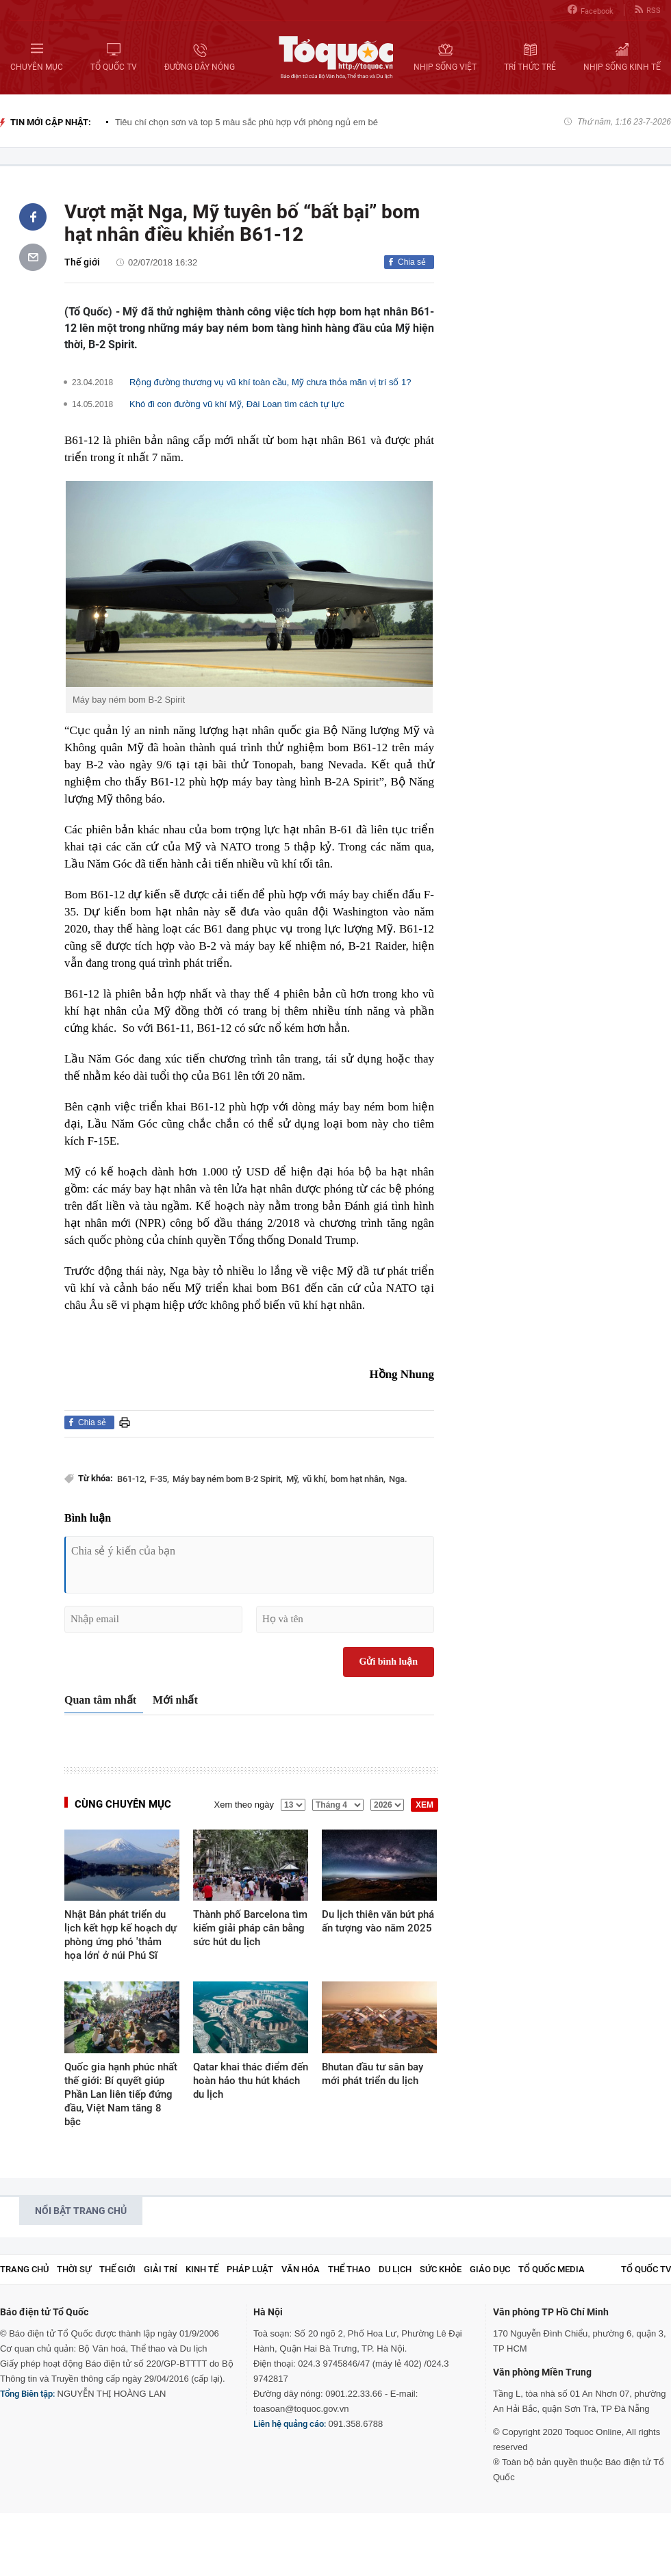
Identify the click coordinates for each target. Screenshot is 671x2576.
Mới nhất (175, 1700)
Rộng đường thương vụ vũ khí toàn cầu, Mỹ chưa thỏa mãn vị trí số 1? (270, 382)
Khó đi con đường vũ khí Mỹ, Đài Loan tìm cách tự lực (236, 404)
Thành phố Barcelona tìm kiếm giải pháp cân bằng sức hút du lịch (250, 1928)
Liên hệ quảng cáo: (289, 2424)
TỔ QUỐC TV (646, 2269)
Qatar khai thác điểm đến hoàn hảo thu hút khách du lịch (250, 2080)
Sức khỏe (440, 2269)
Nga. (398, 1479)
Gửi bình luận (388, 1661)
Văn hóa (300, 2269)
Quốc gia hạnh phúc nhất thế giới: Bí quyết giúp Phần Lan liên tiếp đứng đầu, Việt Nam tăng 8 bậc (120, 2094)
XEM (424, 1805)
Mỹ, (292, 1479)
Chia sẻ (412, 262)
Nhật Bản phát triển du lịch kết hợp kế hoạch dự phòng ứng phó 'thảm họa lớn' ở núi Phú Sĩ (120, 1935)
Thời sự (74, 2269)
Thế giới (82, 262)
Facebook (590, 10)
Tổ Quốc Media (551, 2269)
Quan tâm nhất (100, 1700)
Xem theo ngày (244, 1804)
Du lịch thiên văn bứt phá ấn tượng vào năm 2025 (378, 1921)
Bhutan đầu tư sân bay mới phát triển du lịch (372, 2074)
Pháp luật (250, 2269)
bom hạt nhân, (358, 1479)
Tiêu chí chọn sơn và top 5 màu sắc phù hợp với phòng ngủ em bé (246, 122)
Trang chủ (24, 2269)
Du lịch (395, 2269)
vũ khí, (315, 1479)
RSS (648, 10)
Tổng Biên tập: (27, 2394)
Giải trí (160, 2269)
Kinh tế (202, 2269)
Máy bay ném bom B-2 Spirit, (228, 1479)
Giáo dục (490, 2269)
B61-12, (132, 1479)
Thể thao (349, 2269)
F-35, (159, 1479)
